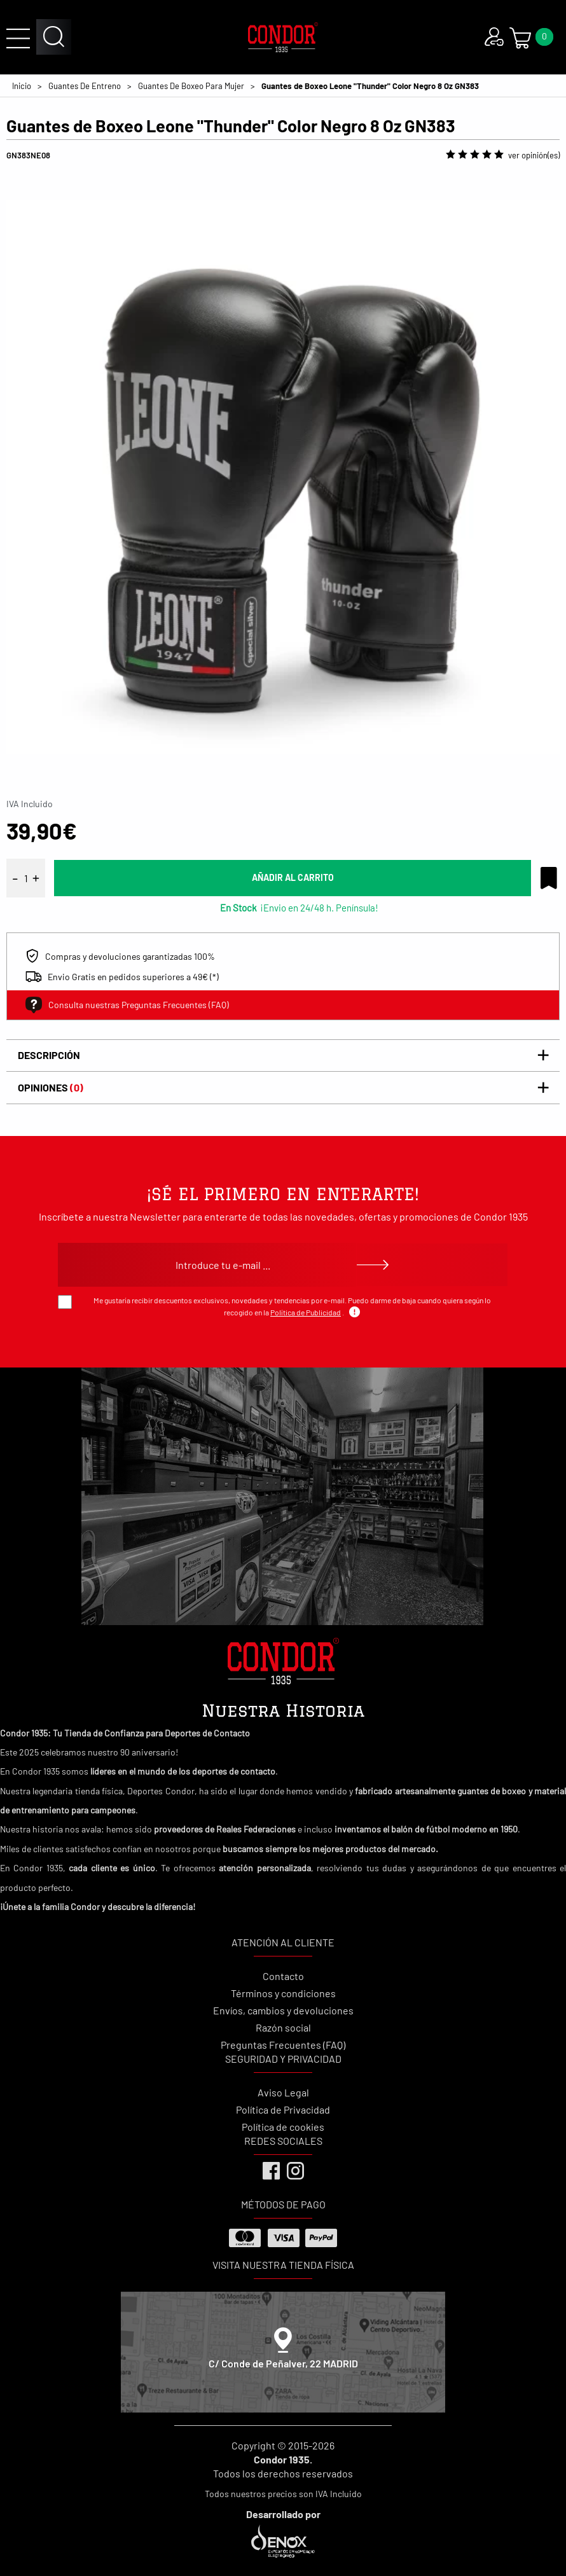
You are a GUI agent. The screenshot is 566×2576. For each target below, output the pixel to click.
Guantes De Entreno (84, 86)
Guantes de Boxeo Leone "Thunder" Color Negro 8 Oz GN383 (370, 86)
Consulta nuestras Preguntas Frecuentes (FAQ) (127, 1005)
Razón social (283, 2027)
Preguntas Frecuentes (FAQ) (283, 2045)
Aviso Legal (283, 2092)
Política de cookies (283, 2127)
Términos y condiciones (283, 1993)
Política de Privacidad (283, 2109)
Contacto (283, 1976)
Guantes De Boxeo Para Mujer (191, 86)
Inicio (21, 86)
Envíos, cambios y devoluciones (283, 2010)
